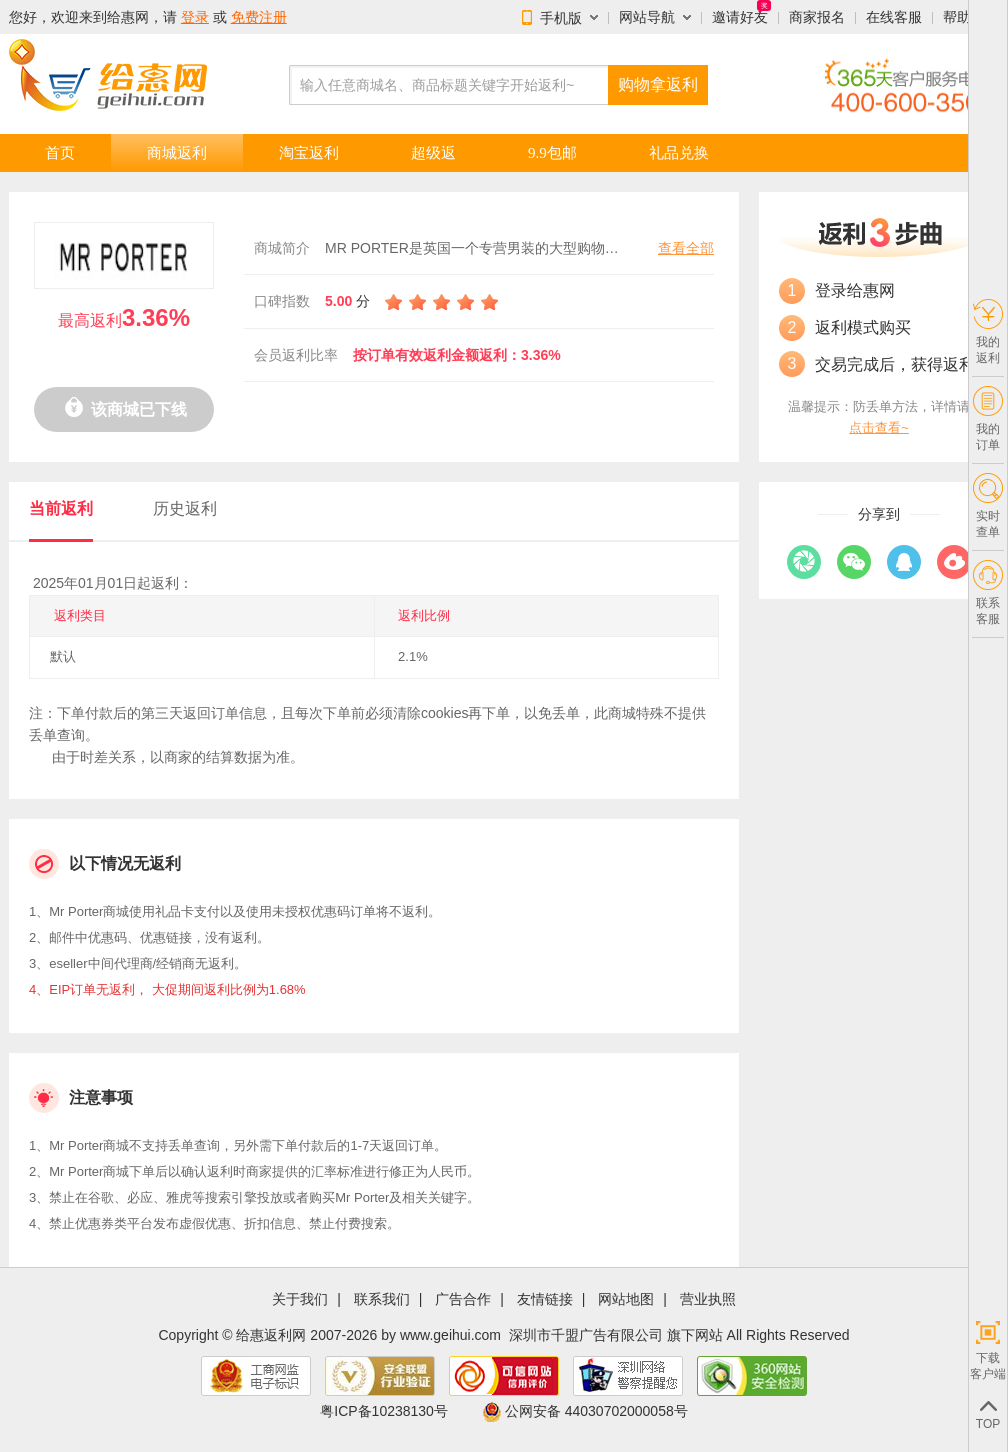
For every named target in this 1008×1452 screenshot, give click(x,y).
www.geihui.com (450, 1335)
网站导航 (647, 17)
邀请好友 (740, 17)
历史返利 (185, 508)
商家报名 (817, 17)
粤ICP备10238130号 (384, 1411)
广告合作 (463, 1299)
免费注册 (259, 17)
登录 (195, 17)
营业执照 (708, 1299)
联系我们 (382, 1299)
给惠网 (128, 17)
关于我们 (300, 1299)
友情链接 (545, 1299)
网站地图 (626, 1299)
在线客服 (894, 17)
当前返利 (61, 508)
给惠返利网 (271, 1335)
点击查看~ (879, 427)
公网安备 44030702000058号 (585, 1411)
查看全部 (686, 248)
